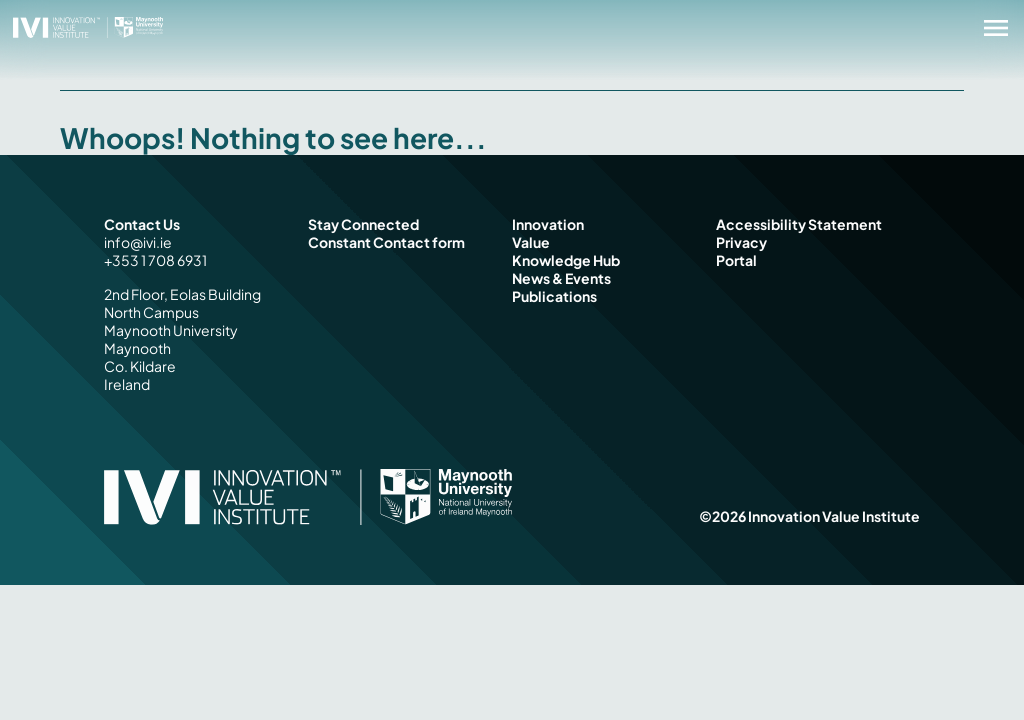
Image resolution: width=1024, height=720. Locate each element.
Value (531, 242)
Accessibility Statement (799, 224)
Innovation (548, 224)
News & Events (561, 278)
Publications (554, 296)
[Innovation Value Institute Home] (88, 25)
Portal (736, 260)
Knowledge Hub (566, 260)
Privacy (741, 242)
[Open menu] (996, 28)
